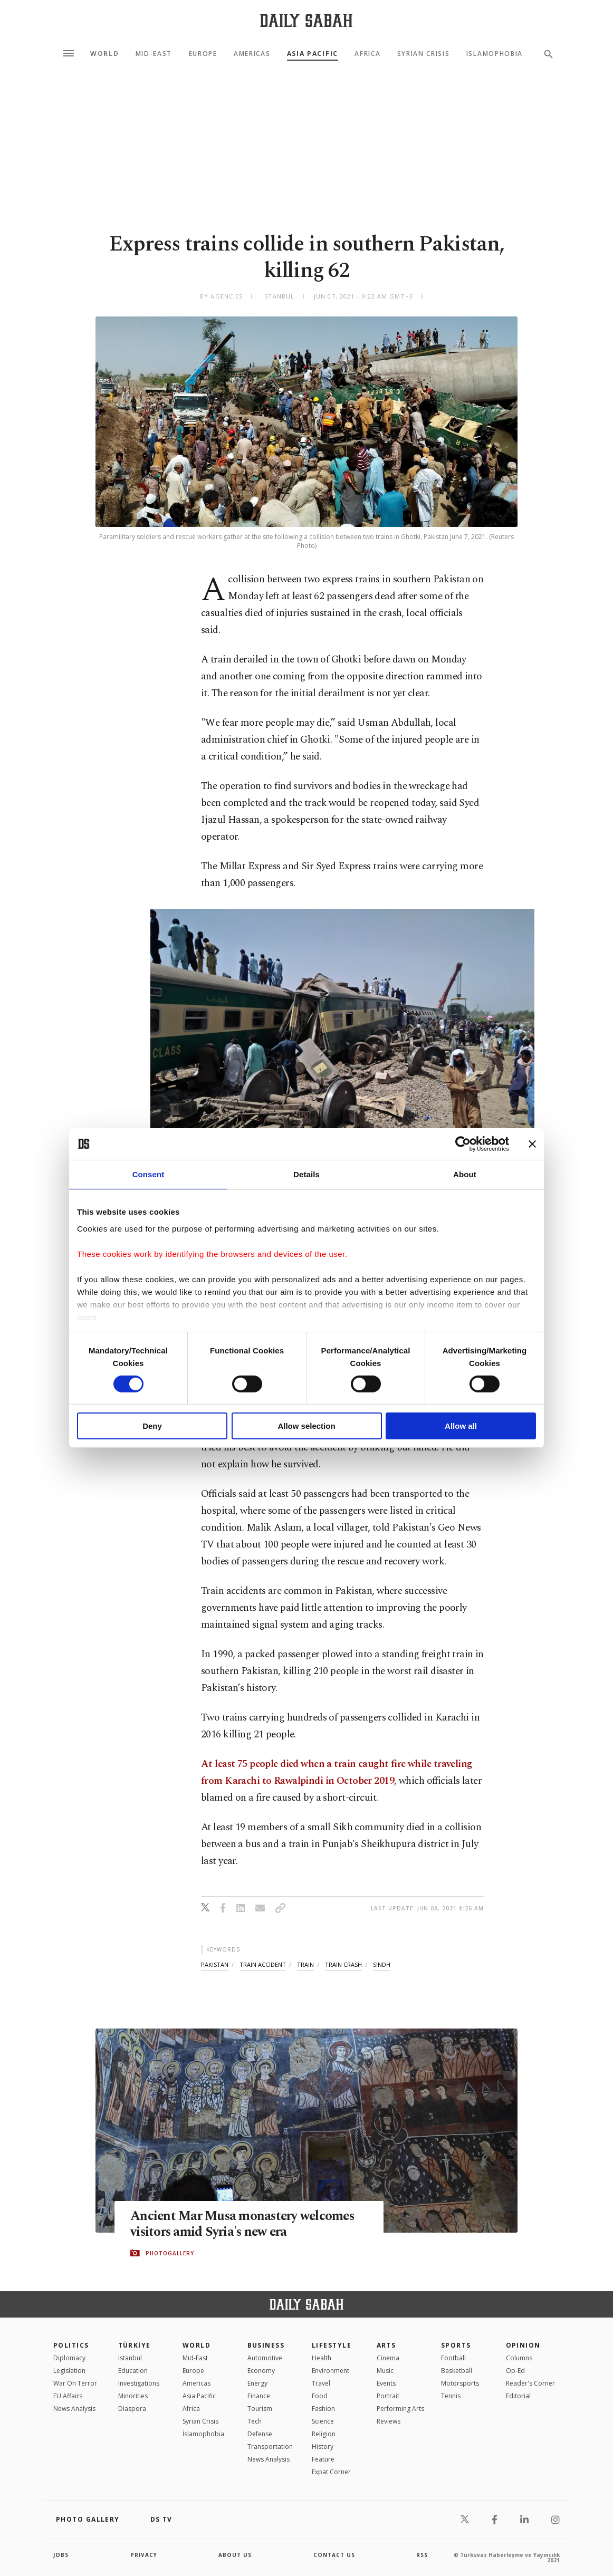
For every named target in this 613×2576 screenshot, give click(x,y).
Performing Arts (400, 2408)
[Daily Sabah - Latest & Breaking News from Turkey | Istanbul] (306, 20)
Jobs (61, 2555)
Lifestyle (331, 2345)
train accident (263, 1964)
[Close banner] (532, 1144)
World (104, 54)
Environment (330, 2370)
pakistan (214, 1964)
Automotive (264, 2357)
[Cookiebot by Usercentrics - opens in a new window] (463, 1144)
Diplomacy (69, 2357)
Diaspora (132, 2408)
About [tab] (464, 1174)
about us (235, 2555)
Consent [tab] (148, 1174)
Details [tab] (306, 1174)
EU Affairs (67, 2395)
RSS (422, 2555)
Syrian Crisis (423, 54)
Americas (252, 54)
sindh (381, 1964)
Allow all (461, 1425)
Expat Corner (331, 2471)
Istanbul (130, 2357)
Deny (152, 1425)
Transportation (270, 2446)
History (322, 2446)
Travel (321, 2383)
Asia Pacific (312, 54)
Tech (254, 2421)
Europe (203, 54)
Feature (323, 2459)
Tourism (259, 2408)
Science (323, 2421)
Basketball (456, 2370)
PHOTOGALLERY (170, 2253)
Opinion (523, 2345)
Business (266, 2345)
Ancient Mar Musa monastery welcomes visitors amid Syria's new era (244, 2224)
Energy (257, 2383)
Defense (259, 2433)
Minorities (133, 2395)
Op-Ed (515, 2370)
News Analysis (74, 2408)
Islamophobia (494, 54)
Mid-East (154, 54)
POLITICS (71, 2345)
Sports (456, 2345)
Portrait (388, 2395)
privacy (143, 2555)
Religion (324, 2433)
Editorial (518, 2395)
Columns (519, 2357)
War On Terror (75, 2383)
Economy (261, 2370)
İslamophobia (203, 2433)
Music (385, 2370)
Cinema (388, 2357)
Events (386, 2383)
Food (320, 2395)
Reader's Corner (530, 2383)
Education (133, 2370)
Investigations (138, 2383)
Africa (367, 54)
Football (453, 2357)
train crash (343, 1964)
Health (321, 2357)
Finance (258, 2395)
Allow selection (306, 1425)
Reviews (388, 2421)
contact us (334, 2555)
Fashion (323, 2408)
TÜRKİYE (134, 2345)
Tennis (451, 2395)
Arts (386, 2345)
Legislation (69, 2370)
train (305, 1964)
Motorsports (460, 2383)
